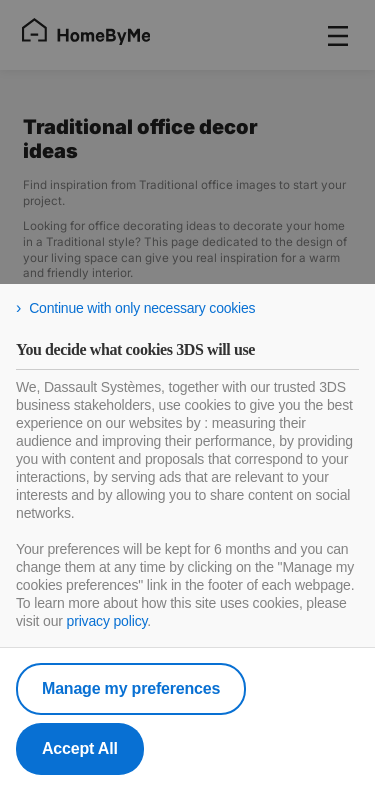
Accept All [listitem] (80, 748)
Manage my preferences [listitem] (131, 688)
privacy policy (107, 621)
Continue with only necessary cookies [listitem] (142, 308)
